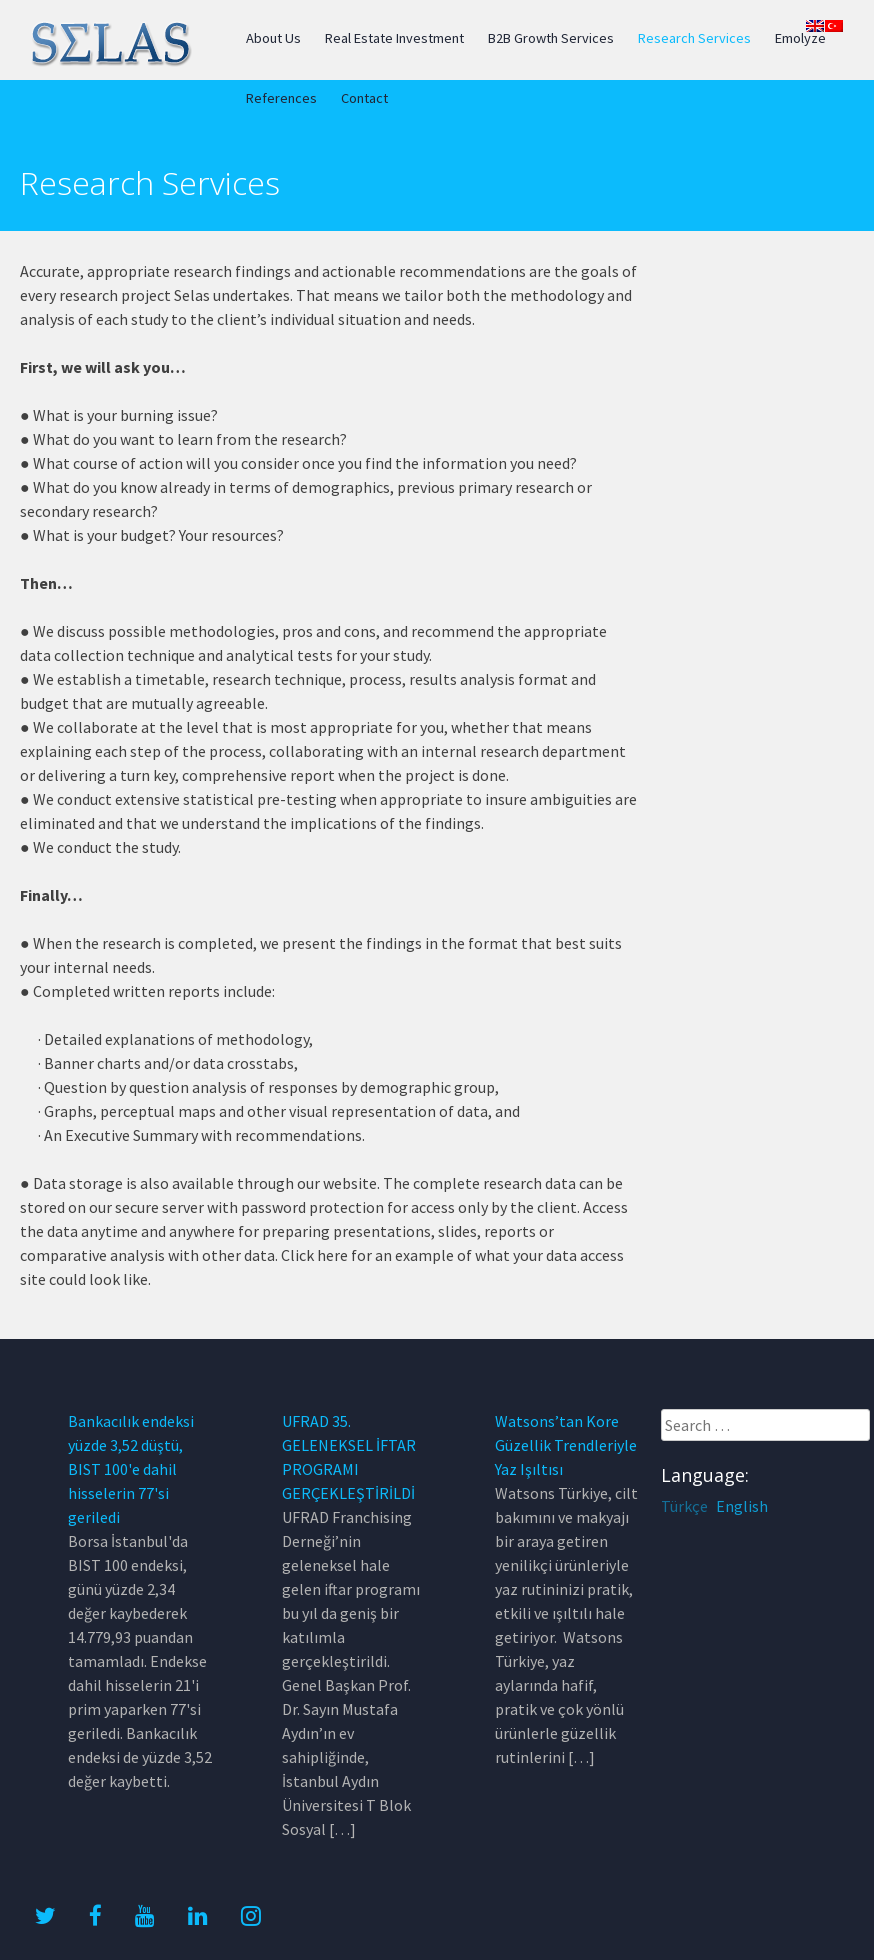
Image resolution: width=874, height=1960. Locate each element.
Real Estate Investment (394, 38)
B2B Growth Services (551, 38)
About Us (273, 38)
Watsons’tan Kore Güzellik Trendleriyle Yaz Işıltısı (566, 1445)
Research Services (694, 38)
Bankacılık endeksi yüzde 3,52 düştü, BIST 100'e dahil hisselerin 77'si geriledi (131, 1469)
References (281, 98)
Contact (364, 98)
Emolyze (800, 38)
